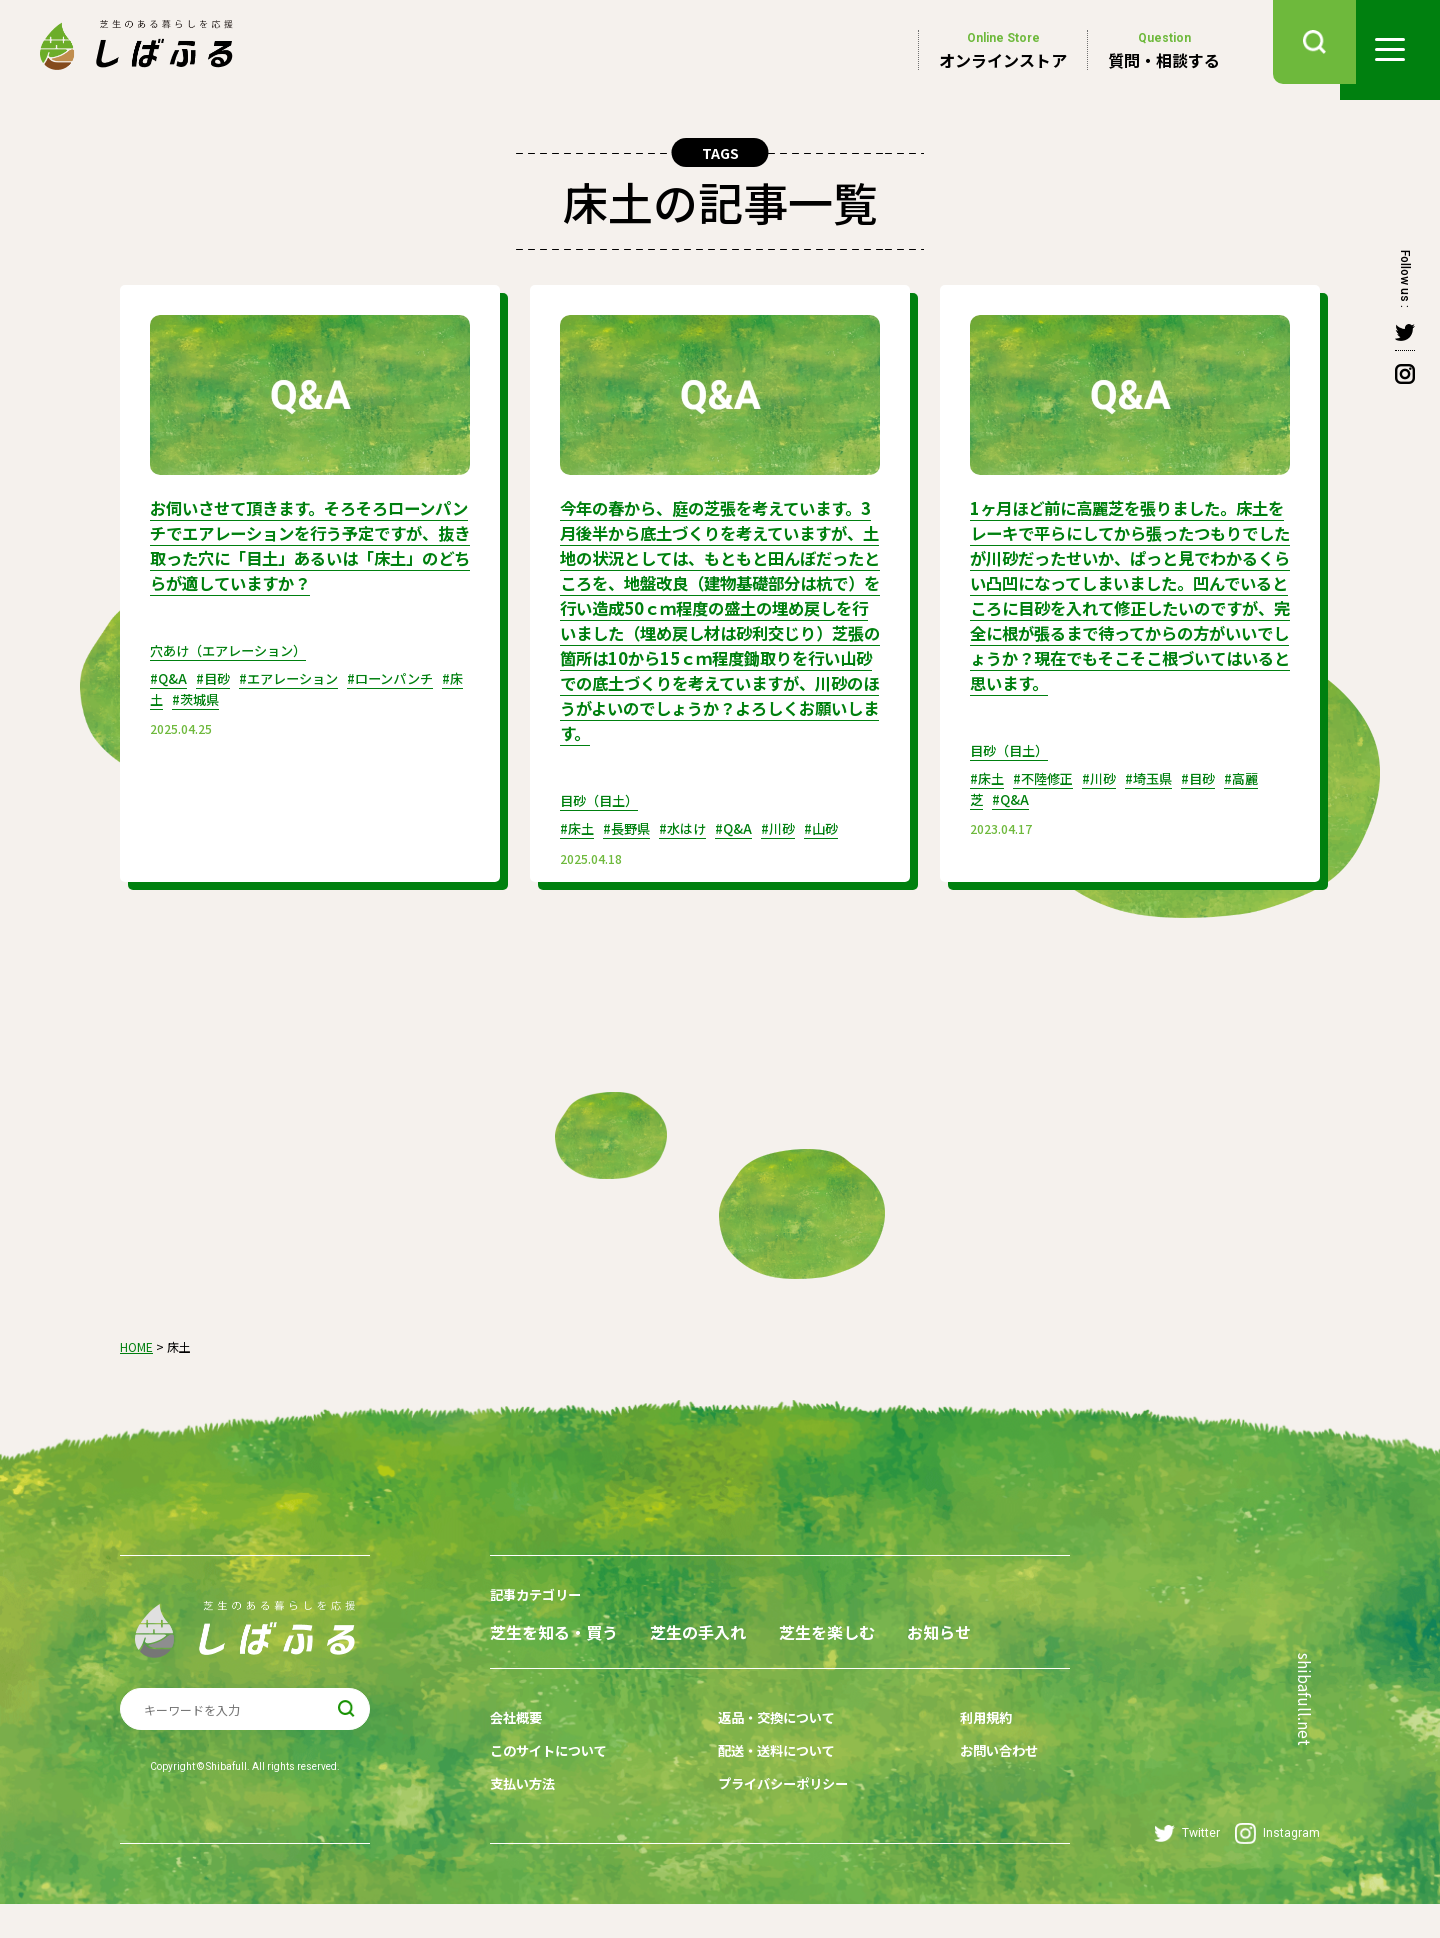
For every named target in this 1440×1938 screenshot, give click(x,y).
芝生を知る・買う (554, 1643)
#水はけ (691, 842)
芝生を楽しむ (872, 1643)
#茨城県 (244, 718)
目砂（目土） (602, 814)
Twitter (1187, 1867)
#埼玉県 (1161, 794)
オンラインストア (1003, 50)
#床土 (191, 718)
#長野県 (631, 842)
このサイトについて (553, 1793)
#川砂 (792, 842)
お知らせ (522, 1679)
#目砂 (216, 698)
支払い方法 (525, 1824)
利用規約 (959, 1762)
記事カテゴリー (539, 1607)
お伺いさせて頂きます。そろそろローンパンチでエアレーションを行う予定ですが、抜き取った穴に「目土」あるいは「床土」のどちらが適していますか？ (303, 555)
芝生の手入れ (721, 1643)
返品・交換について (767, 1762)
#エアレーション (297, 698)
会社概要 (518, 1762)
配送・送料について (767, 1793)
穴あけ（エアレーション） (234, 670)
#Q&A (169, 698)
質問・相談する (1164, 50)
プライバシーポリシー (774, 1824)
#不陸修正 (1048, 794)
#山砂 (838, 842)
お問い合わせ (973, 1793)
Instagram (1277, 1867)
